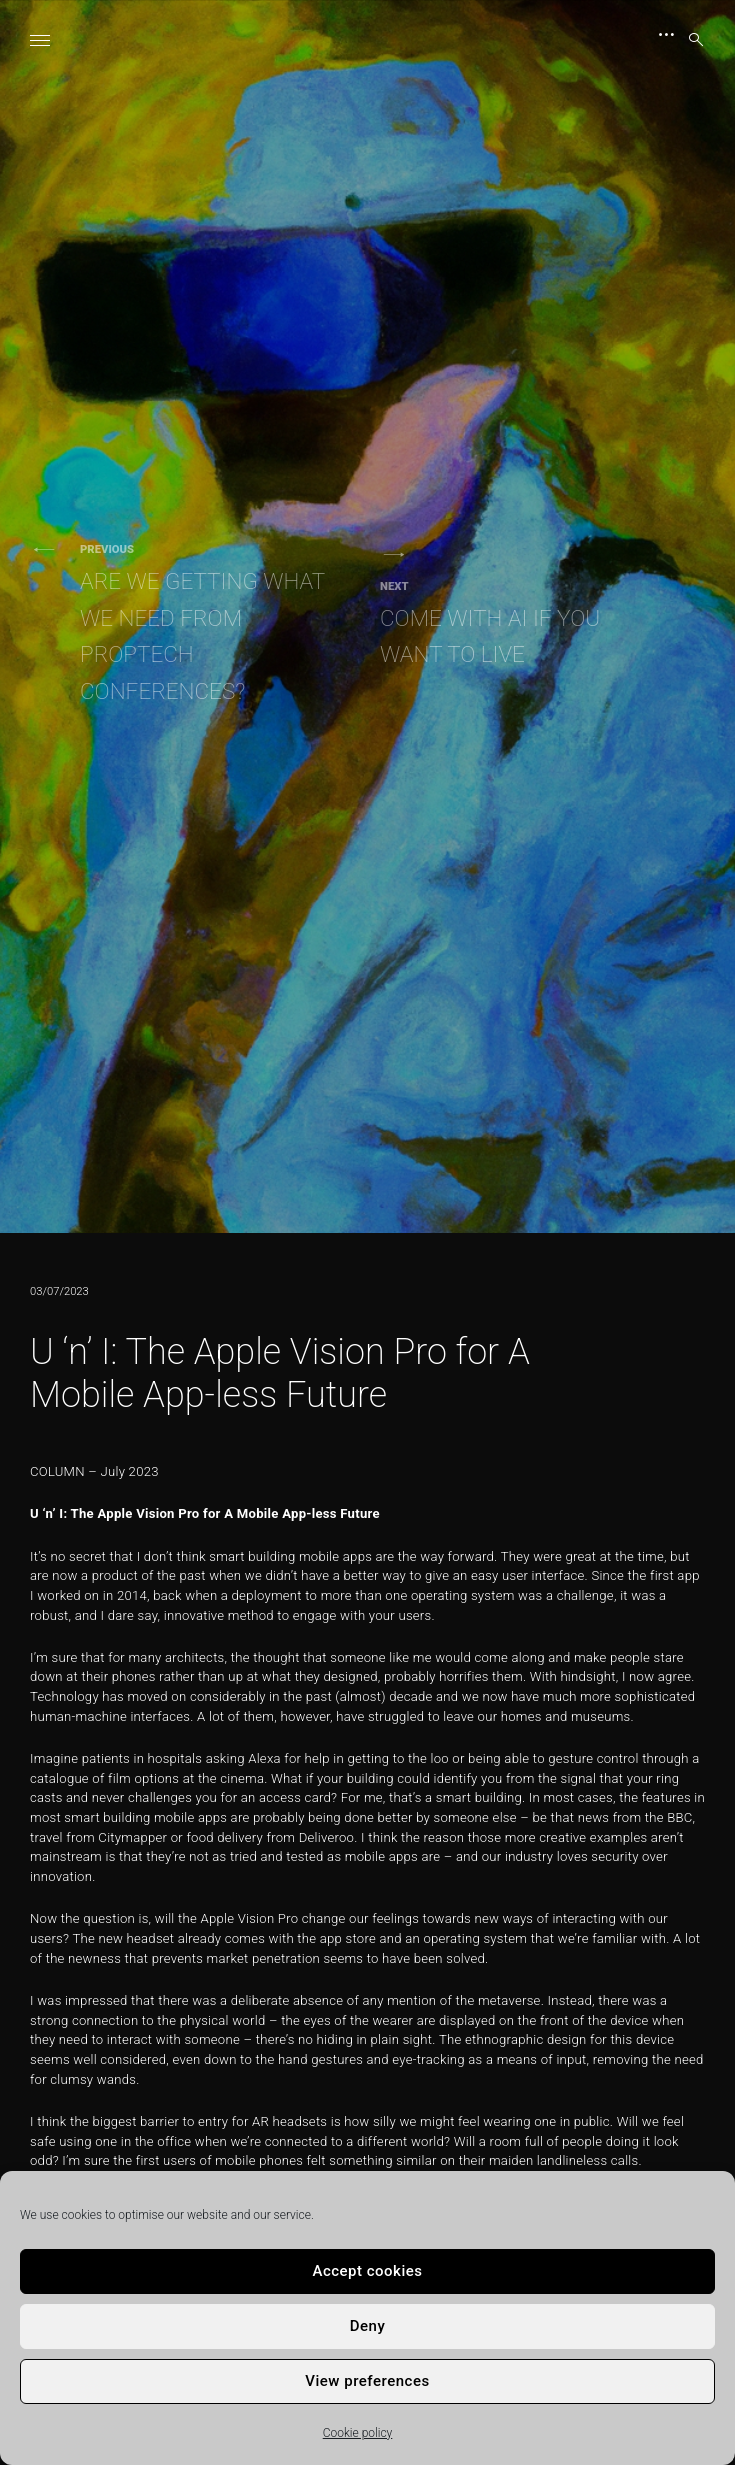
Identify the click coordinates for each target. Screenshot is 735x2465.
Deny (368, 2326)
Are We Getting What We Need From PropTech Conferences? (210, 622)
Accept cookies (367, 2271)
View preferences (367, 2381)
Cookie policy (358, 2433)
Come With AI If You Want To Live (510, 623)
